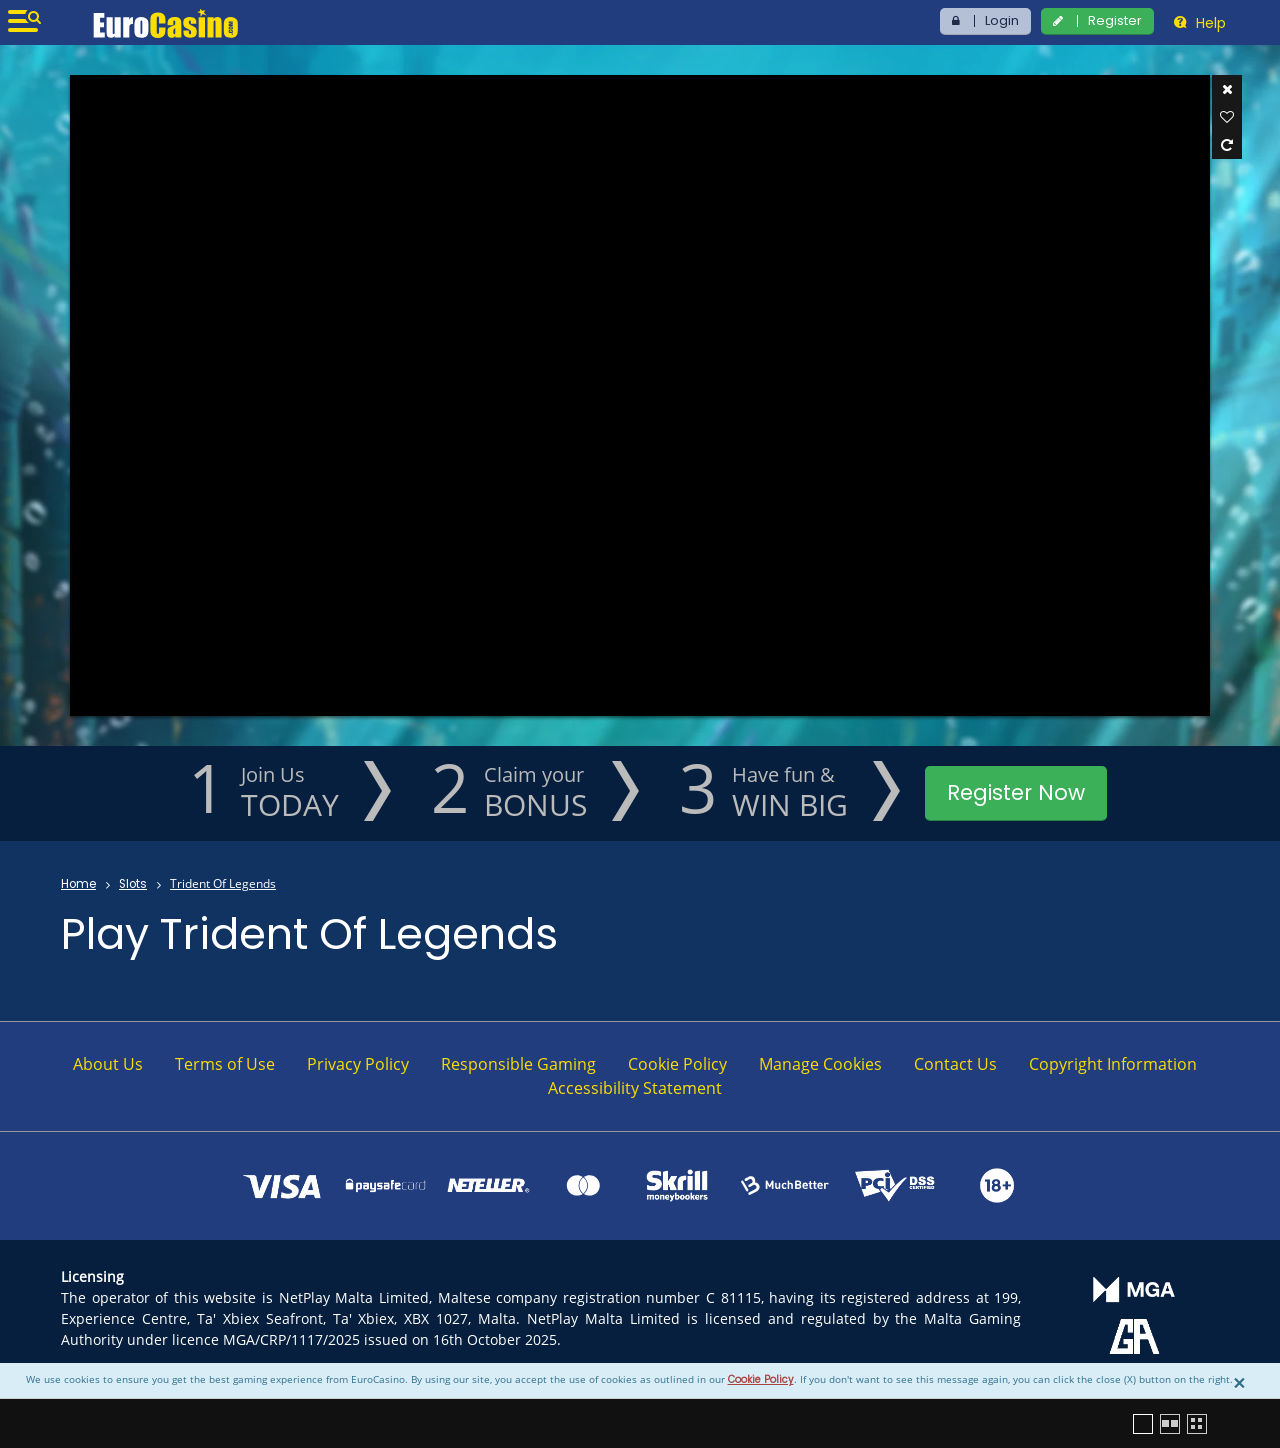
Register (1115, 20)
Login (1002, 20)
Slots (133, 884)
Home (78, 884)
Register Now (1016, 792)
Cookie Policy (761, 1379)
